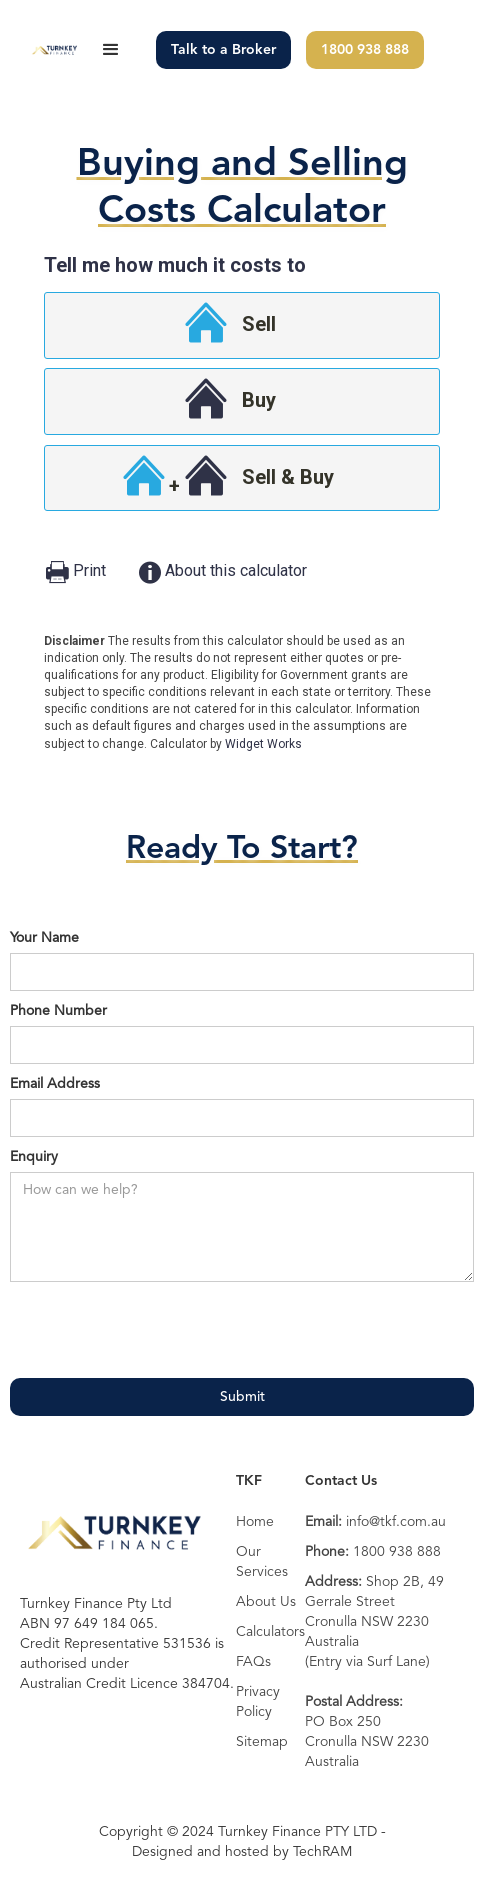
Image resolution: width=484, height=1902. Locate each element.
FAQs (253, 1662)
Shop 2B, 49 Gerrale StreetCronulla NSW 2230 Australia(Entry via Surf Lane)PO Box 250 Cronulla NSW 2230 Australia (374, 1672)
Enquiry (34, 1157)
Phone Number (58, 1011)
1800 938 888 (365, 50)
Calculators (270, 1632)
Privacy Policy (258, 1702)
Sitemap (262, 1742)
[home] (50, 50)
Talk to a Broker (223, 50)
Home (255, 1522)
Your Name (44, 938)
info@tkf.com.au (375, 1522)
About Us (266, 1602)
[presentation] (162, 1331)
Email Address (55, 1084)
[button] (111, 50)
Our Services (262, 1562)
